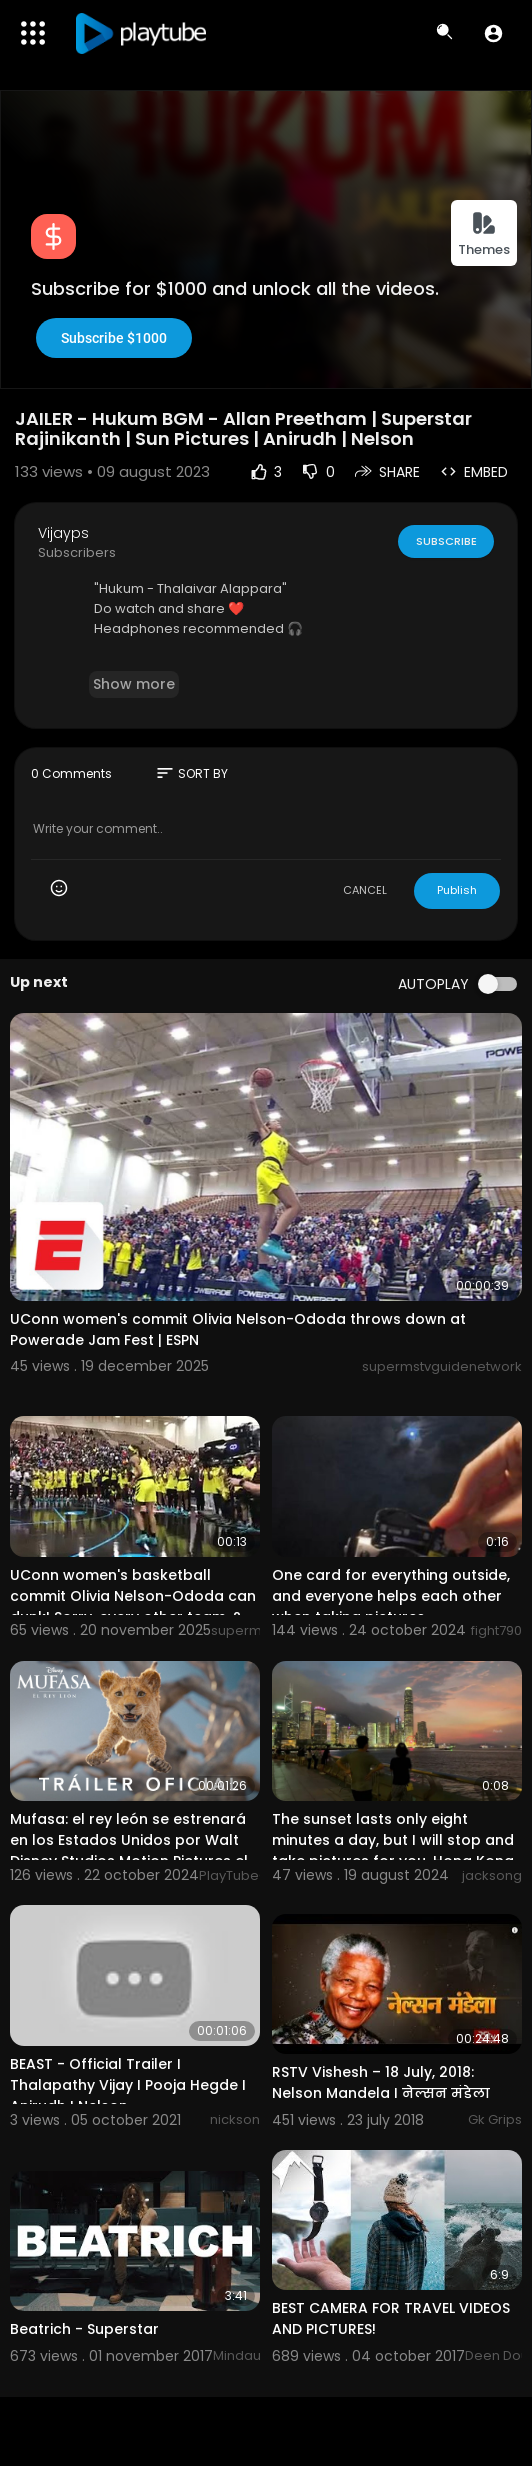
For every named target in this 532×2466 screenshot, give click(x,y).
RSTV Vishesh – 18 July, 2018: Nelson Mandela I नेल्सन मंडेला (381, 2082)
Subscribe (445, 541)
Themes (484, 234)
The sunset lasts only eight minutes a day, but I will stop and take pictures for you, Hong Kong (393, 1840)
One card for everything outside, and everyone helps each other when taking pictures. (391, 1596)
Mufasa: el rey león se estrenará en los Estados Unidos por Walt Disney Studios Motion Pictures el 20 (129, 1850)
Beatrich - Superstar (84, 2329)
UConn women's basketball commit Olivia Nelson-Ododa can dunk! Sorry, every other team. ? (133, 1596)
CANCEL (365, 890)
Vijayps (63, 533)
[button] (493, 33)
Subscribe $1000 (114, 338)
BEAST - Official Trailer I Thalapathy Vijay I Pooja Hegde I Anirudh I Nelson (128, 2085)
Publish (457, 890)
